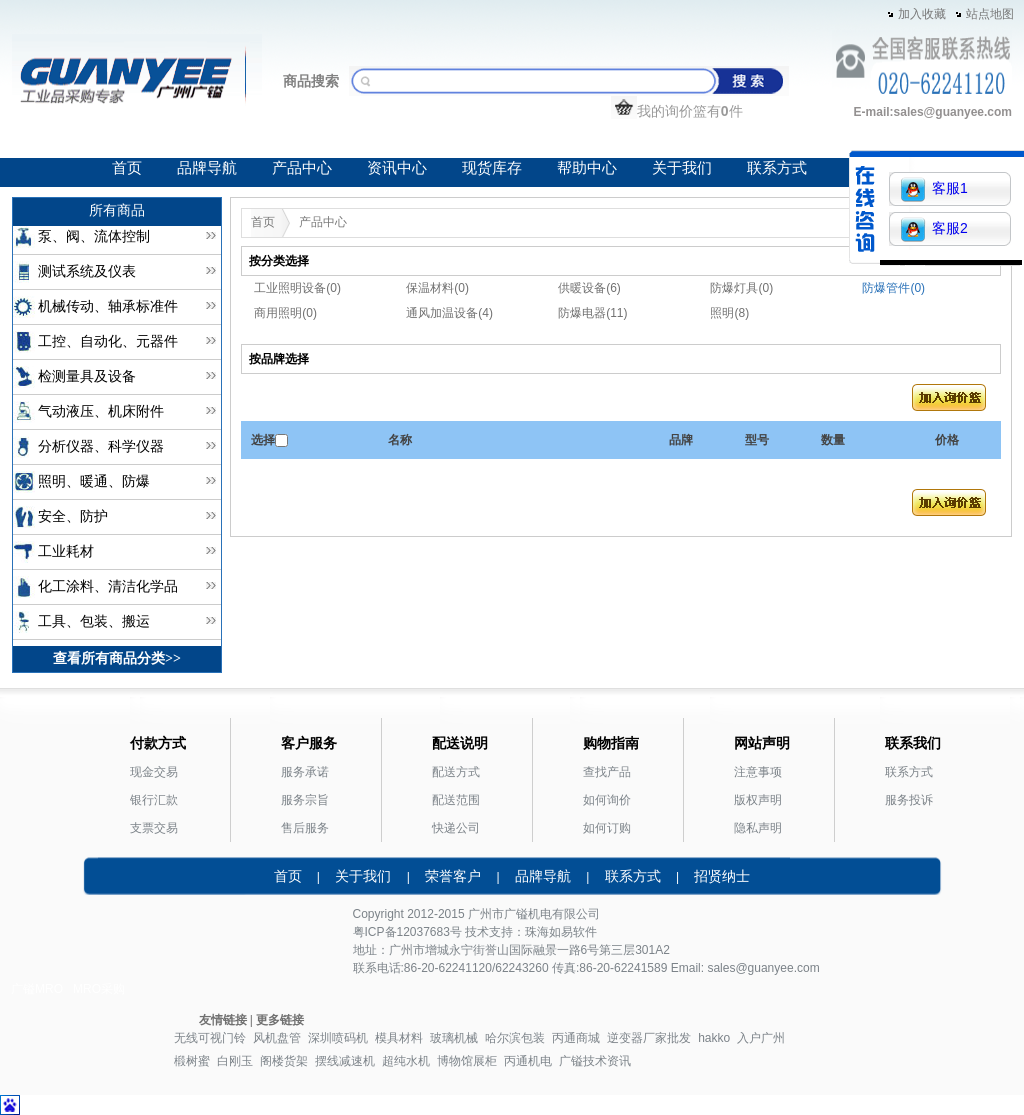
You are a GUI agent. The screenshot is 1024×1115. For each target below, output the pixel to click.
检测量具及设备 (87, 376)
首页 (127, 168)
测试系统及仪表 (87, 271)
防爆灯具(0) (741, 288)
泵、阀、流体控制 (94, 236)
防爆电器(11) (592, 313)
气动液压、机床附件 (101, 411)
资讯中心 (397, 168)
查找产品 (607, 772)
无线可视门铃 (210, 1038)
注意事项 (758, 772)
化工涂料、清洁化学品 (108, 586)
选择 (263, 440)
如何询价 (607, 800)
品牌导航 (207, 168)
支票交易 (154, 828)
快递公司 (456, 828)
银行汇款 (154, 800)
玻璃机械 (454, 1038)
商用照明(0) (285, 313)
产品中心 (302, 168)
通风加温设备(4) (449, 313)
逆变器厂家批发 (649, 1038)
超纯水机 (406, 1061)
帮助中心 (587, 168)
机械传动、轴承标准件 (108, 306)
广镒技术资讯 (595, 1061)
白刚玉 (235, 1061)
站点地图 (990, 14)
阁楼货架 (284, 1061)
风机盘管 (277, 1038)
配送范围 (456, 800)
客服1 (934, 189)
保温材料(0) (437, 288)
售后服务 (305, 828)
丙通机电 (528, 1061)
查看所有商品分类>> (117, 658)
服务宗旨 (305, 800)
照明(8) (729, 313)
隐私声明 (758, 828)
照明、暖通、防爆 (94, 481)
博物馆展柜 (467, 1061)
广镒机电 (528, 914)
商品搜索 (311, 81)
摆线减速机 (345, 1061)
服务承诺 (305, 772)
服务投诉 (909, 800)
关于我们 (682, 168)
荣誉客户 (453, 876)
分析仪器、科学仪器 (101, 446)
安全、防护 (73, 516)
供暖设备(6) (589, 288)
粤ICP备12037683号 (407, 932)
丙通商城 (576, 1038)
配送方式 (456, 772)
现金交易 (154, 772)
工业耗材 (66, 551)
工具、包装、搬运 (94, 621)
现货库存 (492, 168)
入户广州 (761, 1038)
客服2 (934, 229)
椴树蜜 (192, 1061)
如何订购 (607, 828)
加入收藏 (922, 14)
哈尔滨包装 (515, 1038)
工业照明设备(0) (297, 288)
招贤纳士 (722, 876)
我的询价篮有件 (677, 111)
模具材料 (399, 1038)
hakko (714, 1038)
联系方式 (777, 168)
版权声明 (758, 800)
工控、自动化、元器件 (108, 341)
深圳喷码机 (338, 1038)
